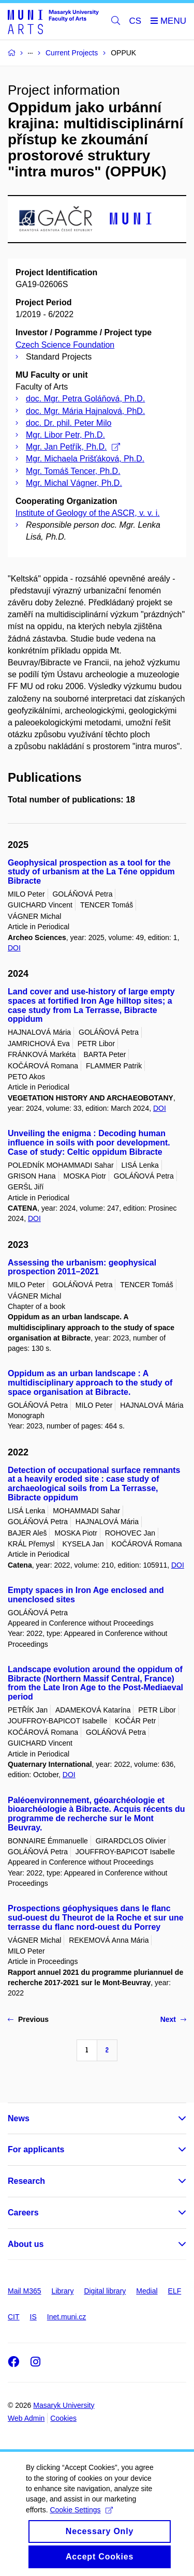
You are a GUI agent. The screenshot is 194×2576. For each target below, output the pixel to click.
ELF (175, 2291)
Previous (28, 2019)
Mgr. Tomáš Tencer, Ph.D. (73, 471)
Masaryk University (63, 2405)
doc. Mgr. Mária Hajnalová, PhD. (85, 411)
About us (25, 2244)
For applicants (36, 2149)
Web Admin (26, 2418)
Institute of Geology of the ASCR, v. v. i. (88, 513)
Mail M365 (24, 2291)
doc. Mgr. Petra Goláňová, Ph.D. (85, 398)
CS (135, 21)
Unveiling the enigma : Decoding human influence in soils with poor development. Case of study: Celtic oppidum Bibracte (89, 1142)
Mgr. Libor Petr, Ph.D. (65, 434)
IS (33, 2317)
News (18, 2118)
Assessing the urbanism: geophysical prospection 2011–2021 (82, 1267)
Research (26, 2181)
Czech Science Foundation (65, 344)
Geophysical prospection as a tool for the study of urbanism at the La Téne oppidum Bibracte (91, 872)
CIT (14, 2317)
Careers (23, 2212)
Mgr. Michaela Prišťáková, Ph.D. (85, 458)
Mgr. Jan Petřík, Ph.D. (73, 446)
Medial (146, 2291)
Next (173, 2019)
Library (63, 2291)
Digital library (105, 2291)
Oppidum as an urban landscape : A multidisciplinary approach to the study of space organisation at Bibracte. (90, 1382)
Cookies (63, 2418)
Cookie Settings (81, 2526)
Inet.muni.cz (66, 2317)
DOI (14, 948)
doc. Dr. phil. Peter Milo (68, 423)
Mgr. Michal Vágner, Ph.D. (74, 483)
